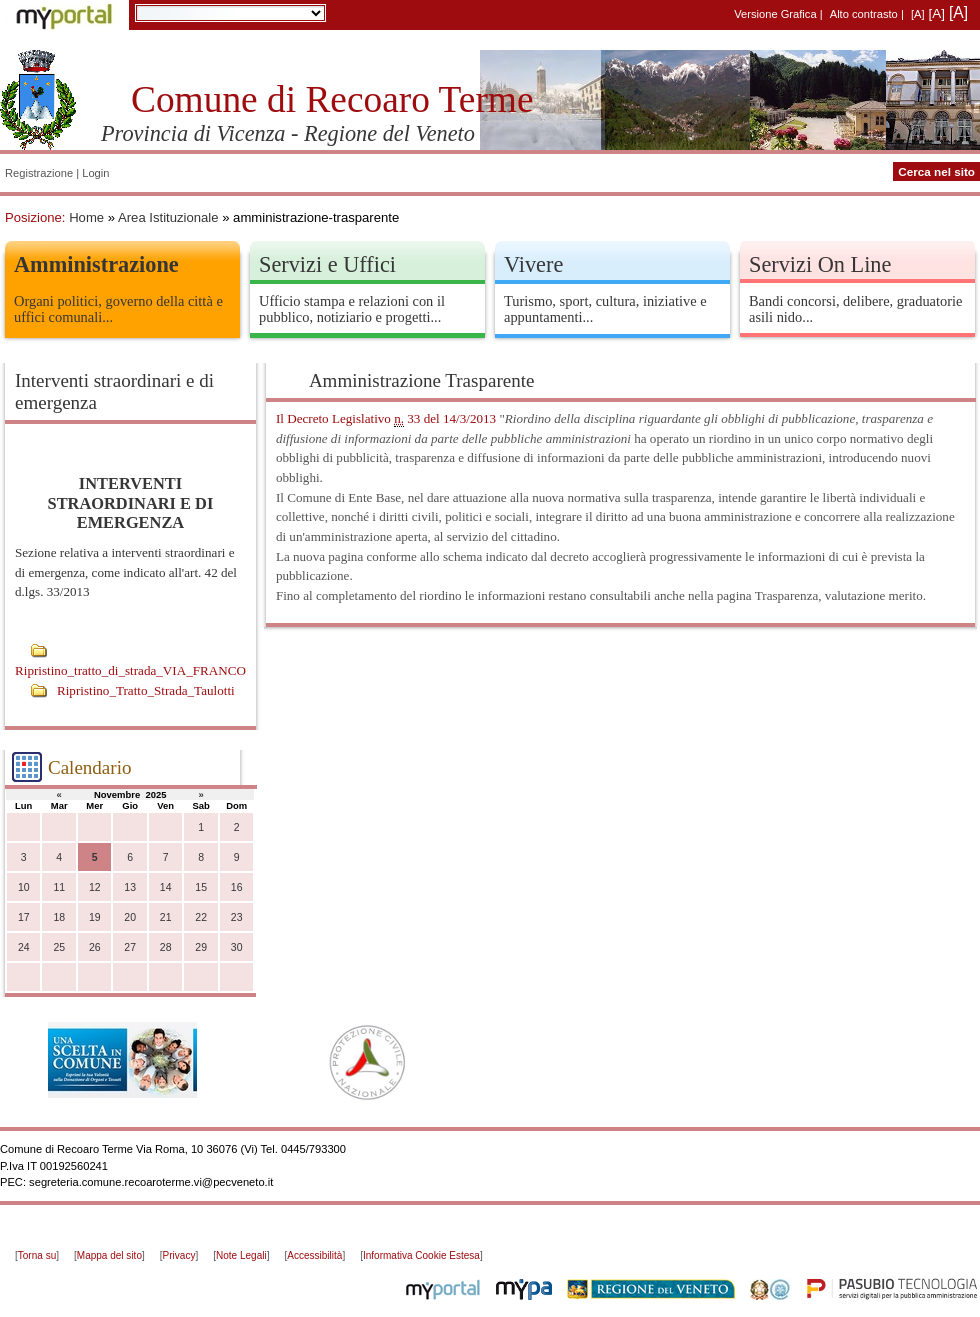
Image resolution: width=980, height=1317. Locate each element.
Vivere (533, 264)
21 (166, 917)
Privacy (179, 1255)
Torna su (37, 1255)
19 (95, 917)
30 (237, 947)
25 (59, 947)
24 (24, 947)
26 (95, 947)
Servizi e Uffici (327, 264)
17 (24, 917)
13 (130, 887)
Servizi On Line (820, 264)
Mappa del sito (109, 1255)
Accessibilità (314, 1255)
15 (201, 887)
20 (130, 917)
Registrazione (39, 173)
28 (166, 947)
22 (201, 917)
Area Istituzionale (168, 217)
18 (59, 917)
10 (24, 887)
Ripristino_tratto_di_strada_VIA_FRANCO (130, 670)
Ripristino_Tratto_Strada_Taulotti (146, 690)
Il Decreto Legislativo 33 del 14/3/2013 (386, 419)
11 (59, 887)
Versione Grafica (775, 14)
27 (130, 947)
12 (95, 887)
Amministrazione (96, 264)
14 (166, 887)
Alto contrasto (864, 14)
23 (237, 917)
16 (237, 887)
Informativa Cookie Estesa (421, 1255)
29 (201, 947)
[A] (918, 14)
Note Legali (241, 1255)
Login (95, 173)
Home (86, 217)
